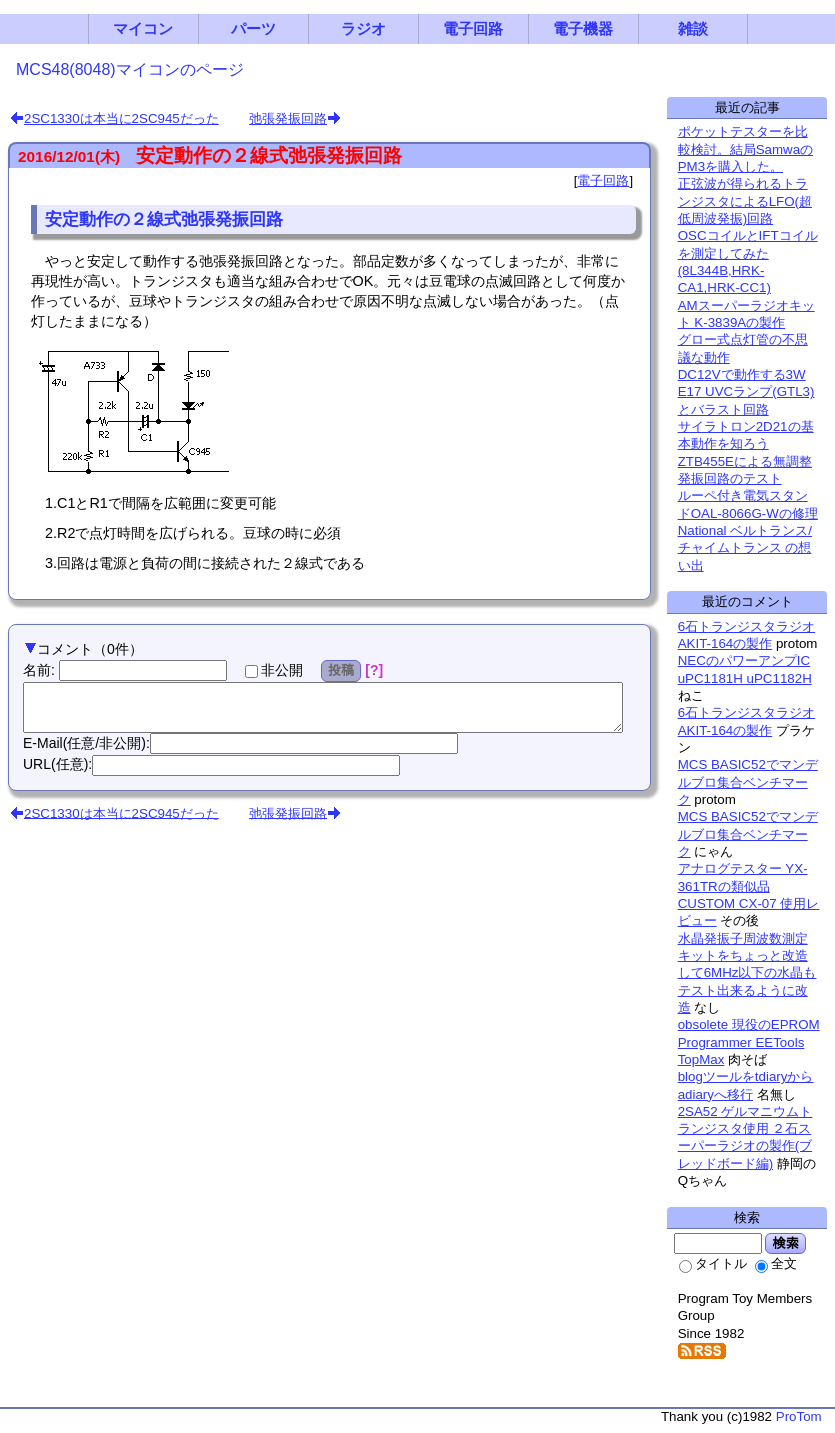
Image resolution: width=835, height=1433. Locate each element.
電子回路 (473, 29)
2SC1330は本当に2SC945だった (121, 118)
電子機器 (583, 29)
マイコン (143, 29)
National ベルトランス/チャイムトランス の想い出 (745, 548)
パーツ (253, 29)
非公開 (274, 670)
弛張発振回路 (288, 118)
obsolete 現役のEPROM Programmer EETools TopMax (749, 1042)
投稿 (341, 670)
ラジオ (363, 29)
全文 (776, 1263)
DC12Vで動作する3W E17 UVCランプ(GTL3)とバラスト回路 (746, 392)
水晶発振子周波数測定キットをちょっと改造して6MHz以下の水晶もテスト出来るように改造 (747, 973)
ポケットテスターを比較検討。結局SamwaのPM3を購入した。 (745, 149)
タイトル (713, 1263)
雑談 (693, 29)
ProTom (799, 1416)
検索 (785, 1243)
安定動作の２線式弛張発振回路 (269, 155)
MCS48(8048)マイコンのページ (130, 69)
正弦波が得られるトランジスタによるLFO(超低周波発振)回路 (745, 201)
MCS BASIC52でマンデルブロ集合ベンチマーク (748, 782)
